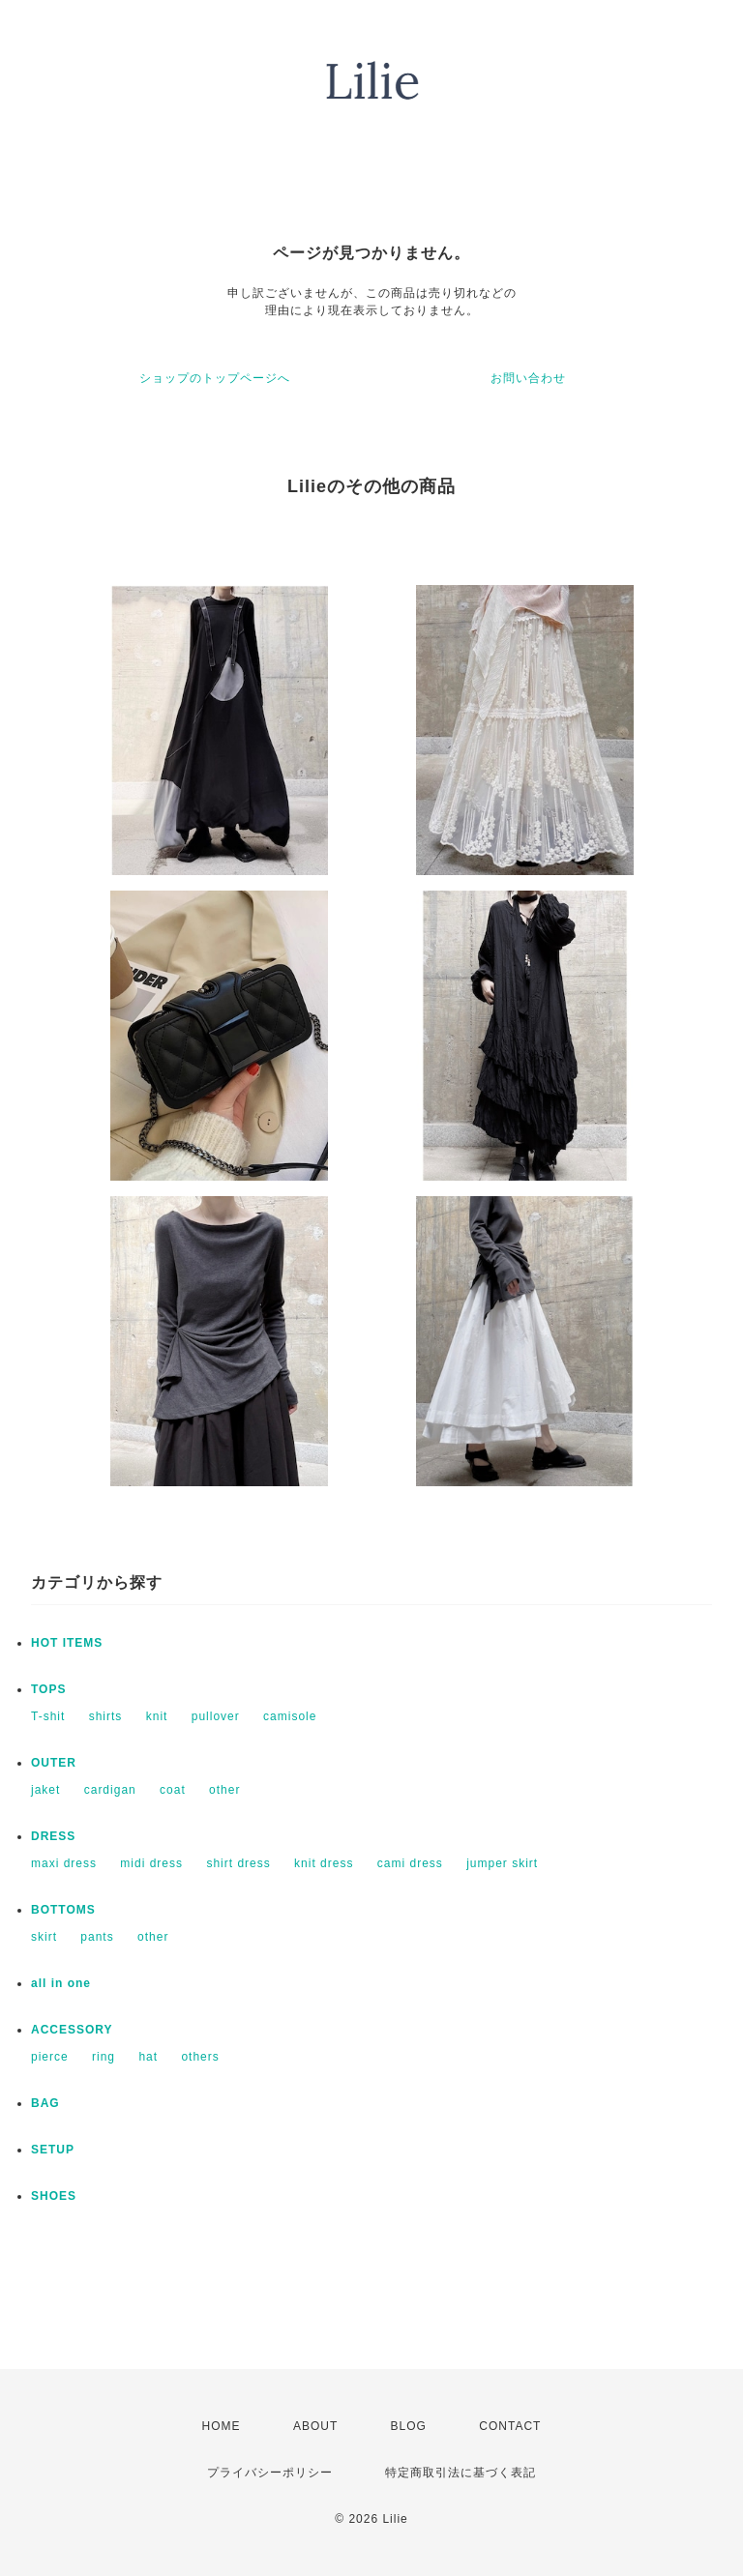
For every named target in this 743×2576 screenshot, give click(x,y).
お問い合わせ (528, 378)
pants (96, 1937)
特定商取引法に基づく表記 (460, 2472)
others (200, 2057)
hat (148, 2057)
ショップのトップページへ (214, 378)
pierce (50, 2057)
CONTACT (510, 2426)
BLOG (409, 2426)
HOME (221, 2426)
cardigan (110, 1790)
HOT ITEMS (67, 1643)
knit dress (323, 1863)
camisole (289, 1716)
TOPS (48, 1689)
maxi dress (64, 1863)
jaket (45, 1790)
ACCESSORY (72, 2029)
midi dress (151, 1863)
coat (173, 1790)
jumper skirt (502, 1863)
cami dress (410, 1863)
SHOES (53, 2196)
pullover (216, 1716)
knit (157, 1716)
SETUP (52, 2149)
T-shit (48, 1716)
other (224, 1790)
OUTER (53, 1763)
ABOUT (315, 2426)
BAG (45, 2103)
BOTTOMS (63, 1910)
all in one (61, 1983)
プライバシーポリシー (270, 2472)
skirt (44, 1937)
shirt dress (238, 1863)
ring (103, 2057)
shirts (106, 1716)
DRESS (53, 1836)
